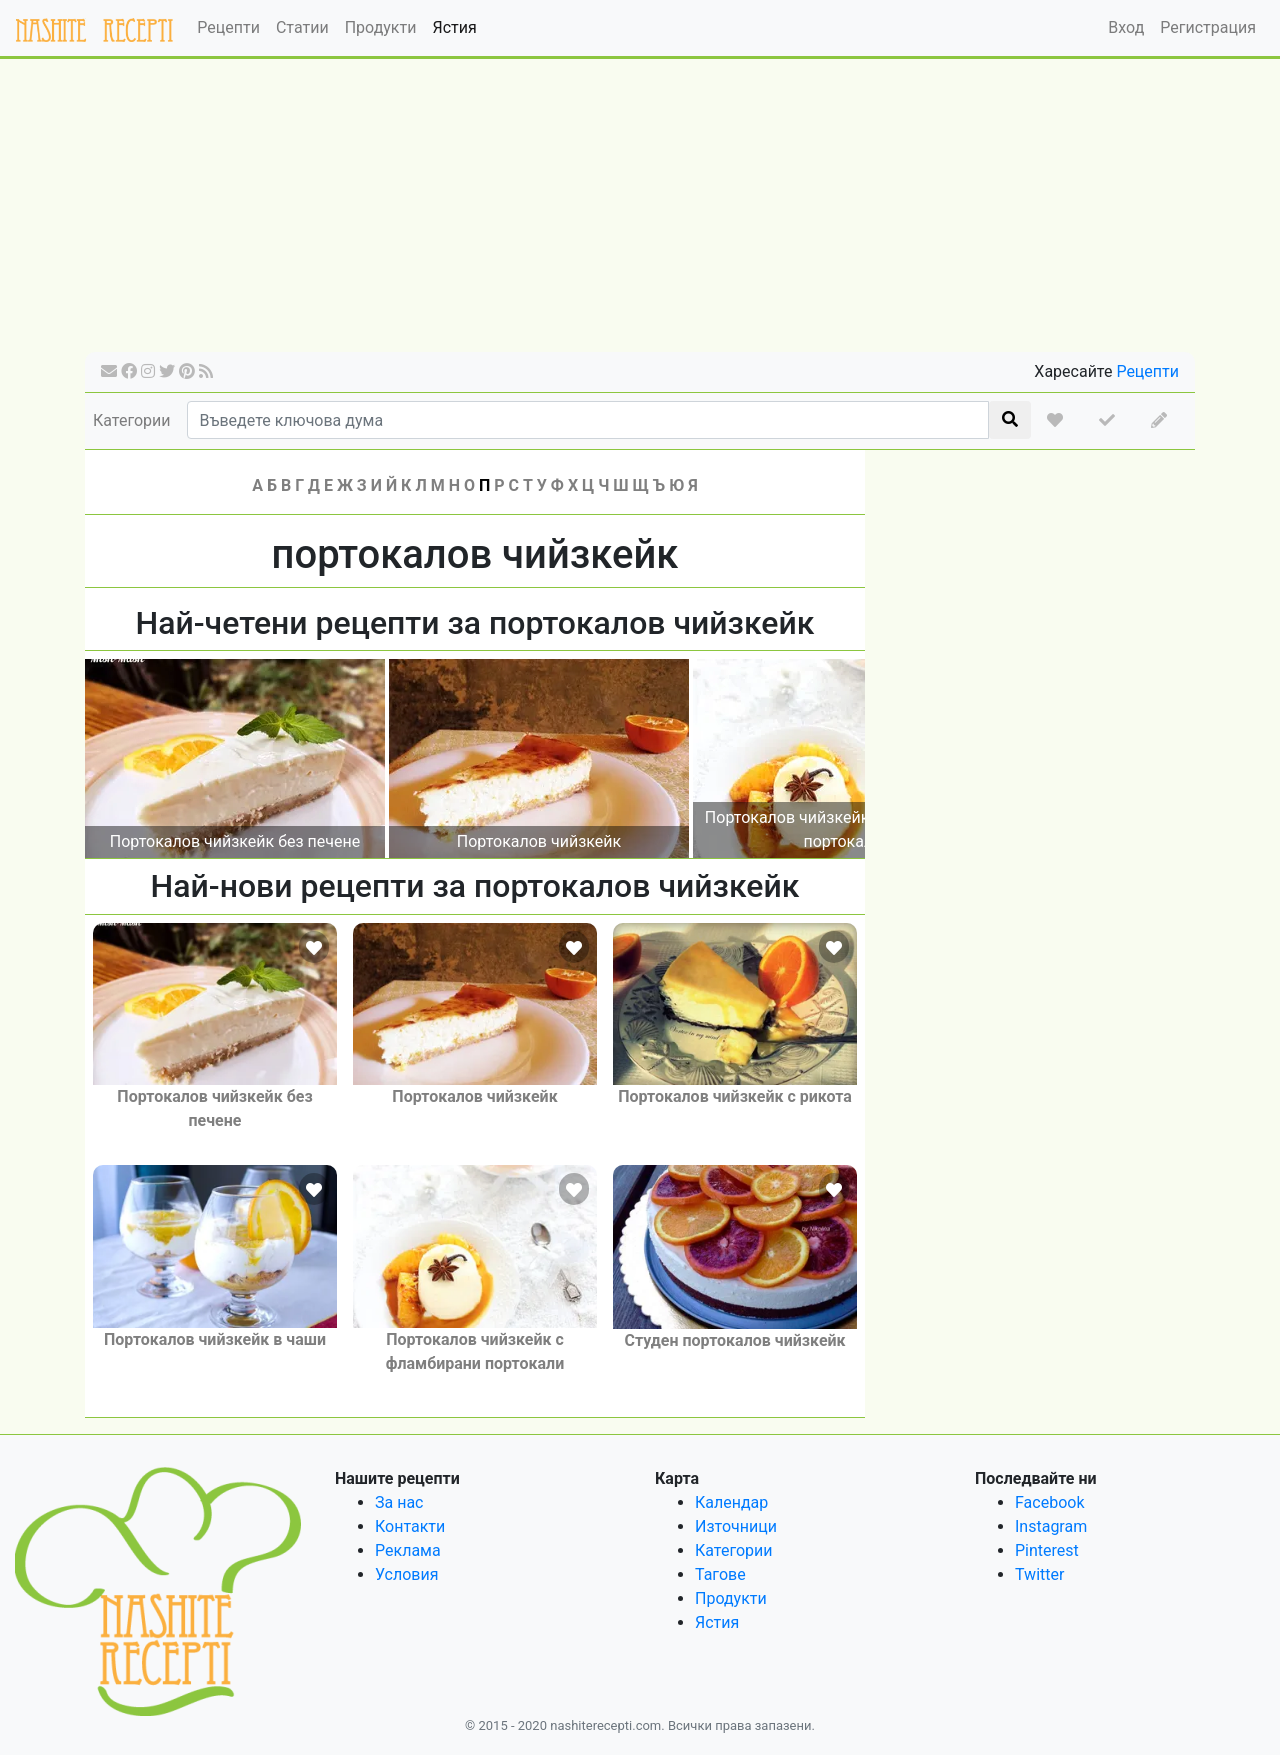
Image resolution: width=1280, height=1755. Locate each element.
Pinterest (1047, 1550)
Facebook (1049, 1502)
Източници (736, 1526)
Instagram (1051, 1526)
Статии (302, 27)
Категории (132, 420)
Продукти (381, 27)
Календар (731, 1502)
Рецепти (228, 27)
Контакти (410, 1526)
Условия (406, 1574)
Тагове (720, 1574)
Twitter (1039, 1574)
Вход (1126, 27)
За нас (399, 1502)
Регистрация (1208, 27)
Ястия (454, 27)
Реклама (408, 1550)
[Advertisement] (640, 212)
